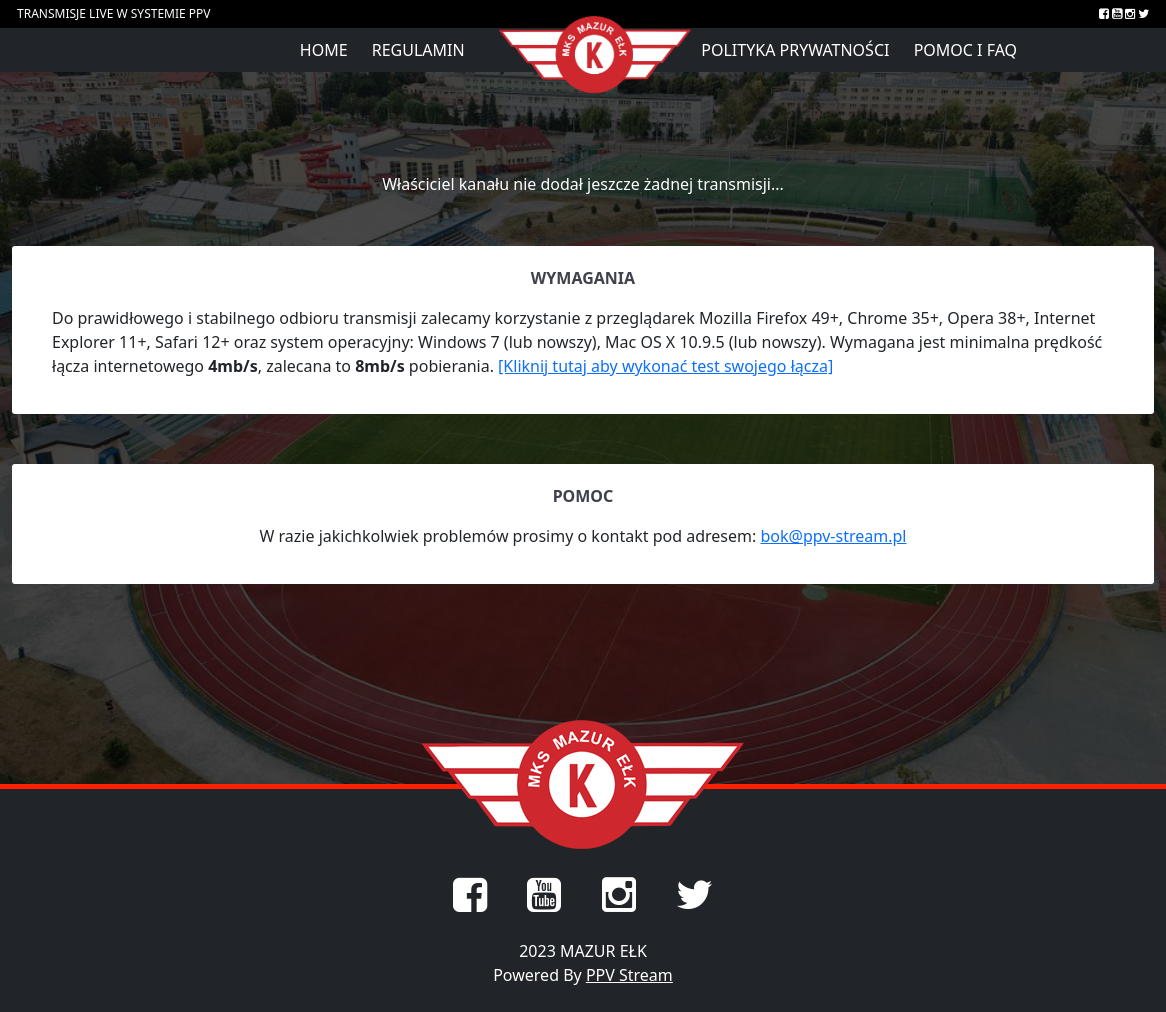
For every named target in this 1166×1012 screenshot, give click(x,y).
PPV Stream (629, 975)
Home (324, 50)
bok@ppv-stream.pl (833, 536)
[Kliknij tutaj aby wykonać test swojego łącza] (665, 366)
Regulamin (418, 50)
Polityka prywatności (795, 50)
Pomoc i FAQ (965, 50)
